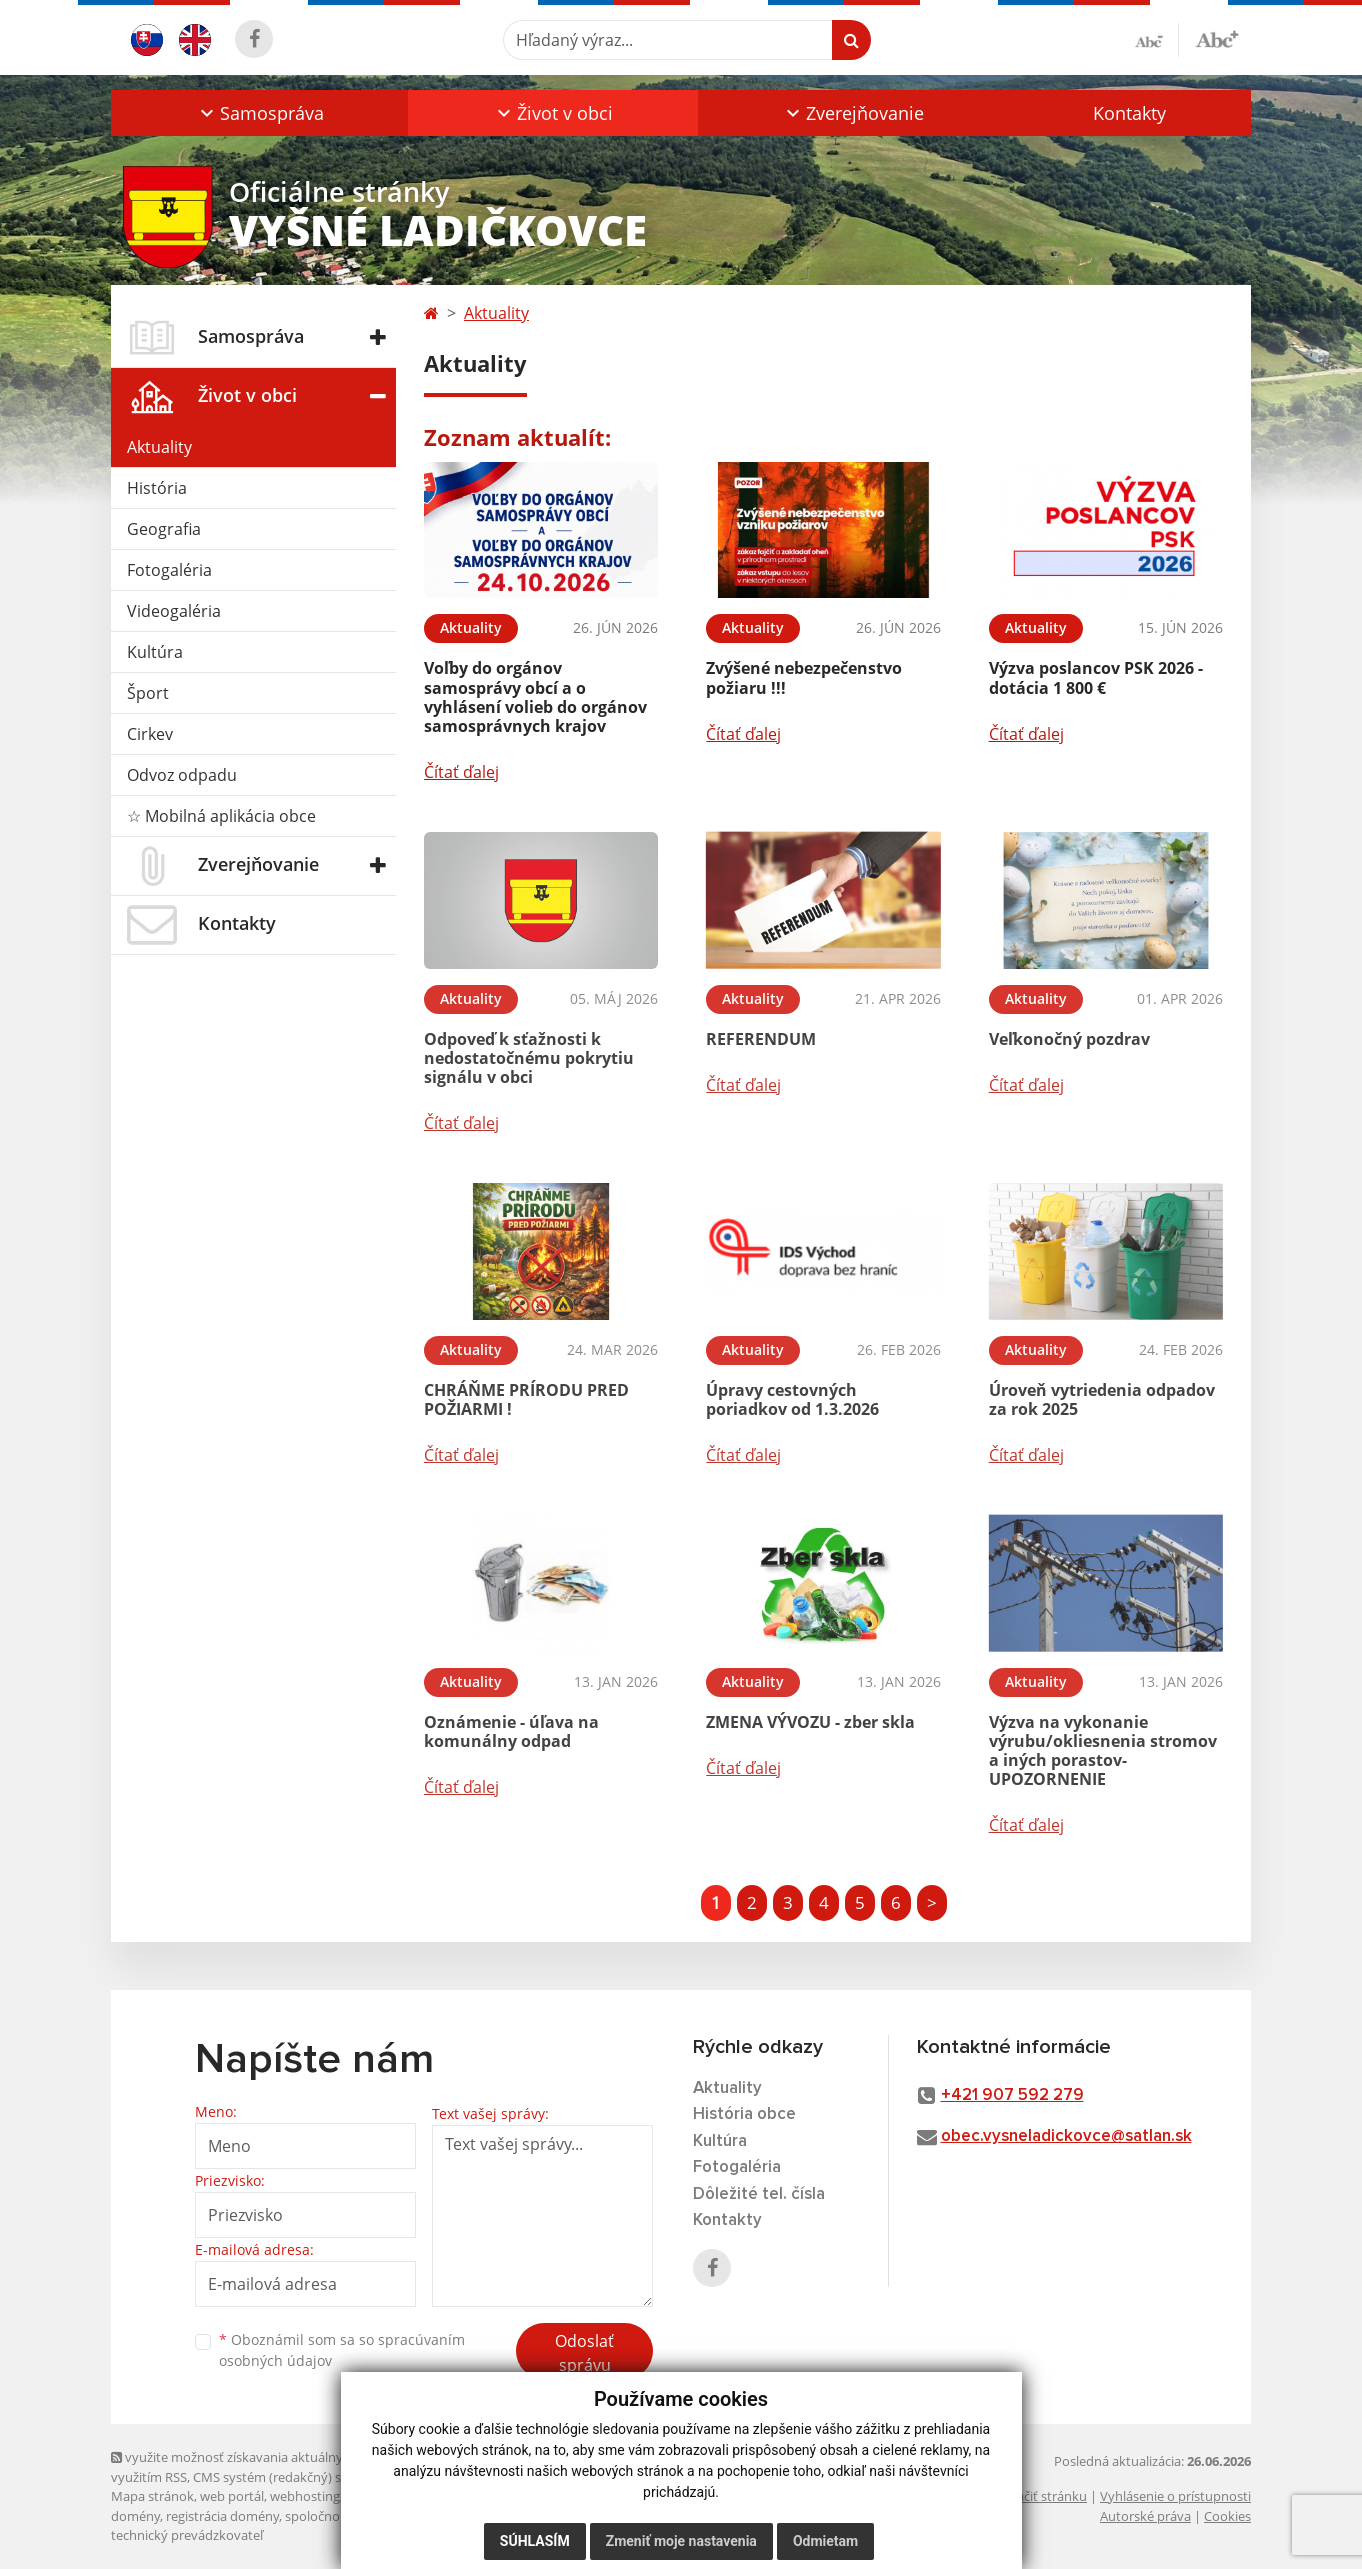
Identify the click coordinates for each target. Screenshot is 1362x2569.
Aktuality (159, 447)
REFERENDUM (761, 1039)
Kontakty (1129, 113)
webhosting (305, 2496)
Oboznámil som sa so (342, 2350)
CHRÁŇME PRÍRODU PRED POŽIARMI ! (526, 1399)
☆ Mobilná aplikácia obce (221, 816)
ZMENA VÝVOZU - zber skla (810, 1722)
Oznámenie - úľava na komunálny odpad (511, 1731)
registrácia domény (222, 2516)
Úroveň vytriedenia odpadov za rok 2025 (1102, 1399)
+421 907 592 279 (1012, 2095)
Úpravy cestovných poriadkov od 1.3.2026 (792, 1399)
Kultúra (155, 652)
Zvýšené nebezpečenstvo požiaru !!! (804, 677)
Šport (148, 693)
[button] (259, 113)
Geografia (164, 529)
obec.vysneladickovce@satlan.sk (1066, 2136)
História (157, 488)
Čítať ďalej (461, 772)
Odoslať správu (584, 2353)
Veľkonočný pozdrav (1069, 1039)
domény (135, 2516)
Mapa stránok (152, 2496)
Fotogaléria (169, 570)
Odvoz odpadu (182, 775)
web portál (232, 2496)
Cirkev (150, 734)
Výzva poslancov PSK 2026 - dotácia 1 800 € (1096, 677)
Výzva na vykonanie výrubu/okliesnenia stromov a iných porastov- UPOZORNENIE (1103, 1751)
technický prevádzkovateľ (187, 2535)
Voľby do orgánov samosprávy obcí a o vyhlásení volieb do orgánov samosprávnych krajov (535, 697)
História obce (744, 2114)
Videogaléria (174, 611)
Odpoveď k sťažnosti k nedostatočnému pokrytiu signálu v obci (529, 1058)
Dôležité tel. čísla (759, 2194)
